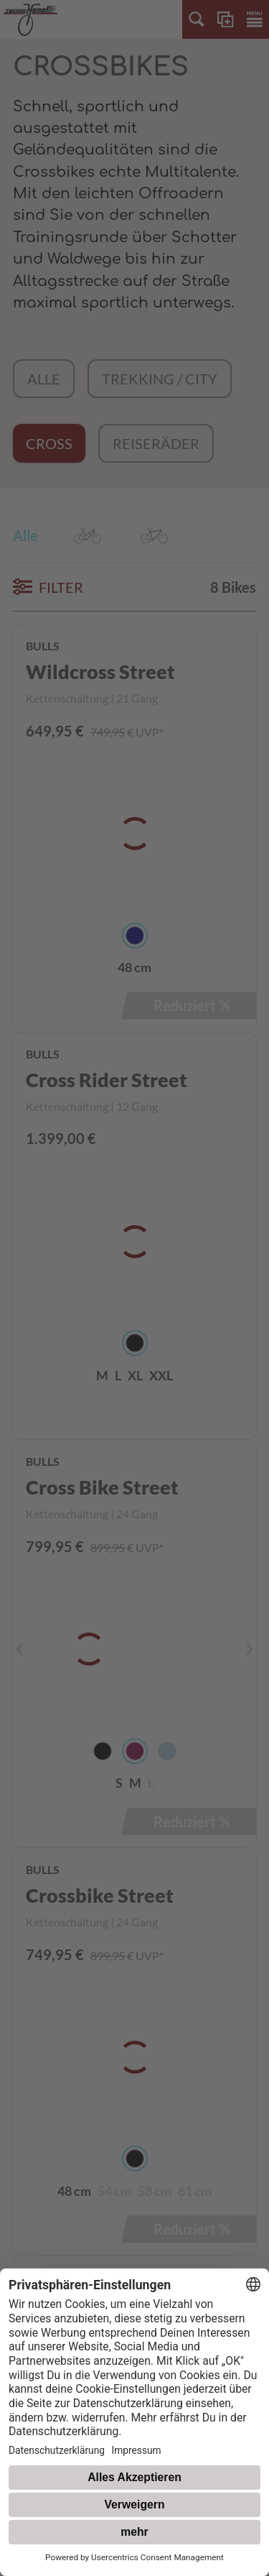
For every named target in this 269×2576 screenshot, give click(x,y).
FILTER (48, 586)
